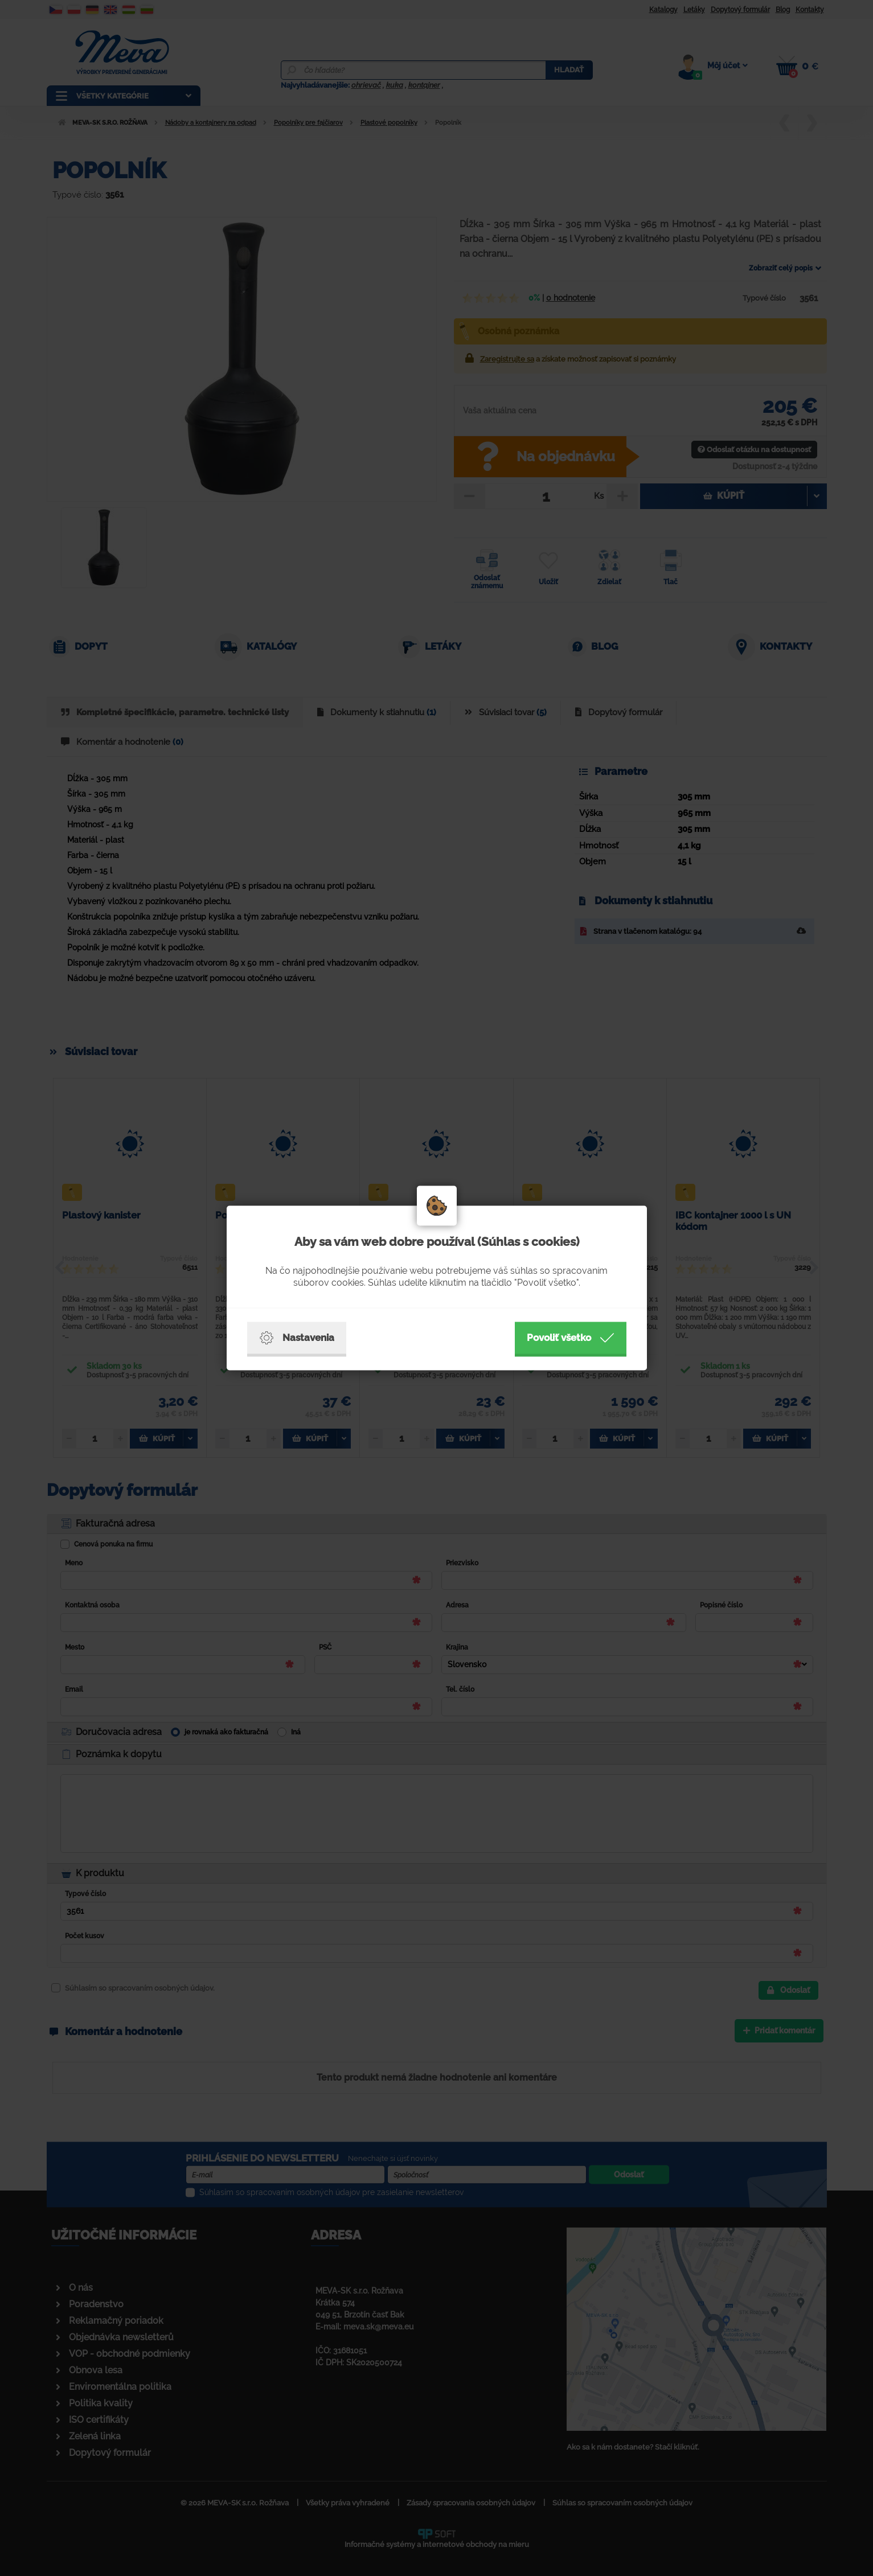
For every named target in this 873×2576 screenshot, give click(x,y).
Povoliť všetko (570, 1338)
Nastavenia (296, 1338)
